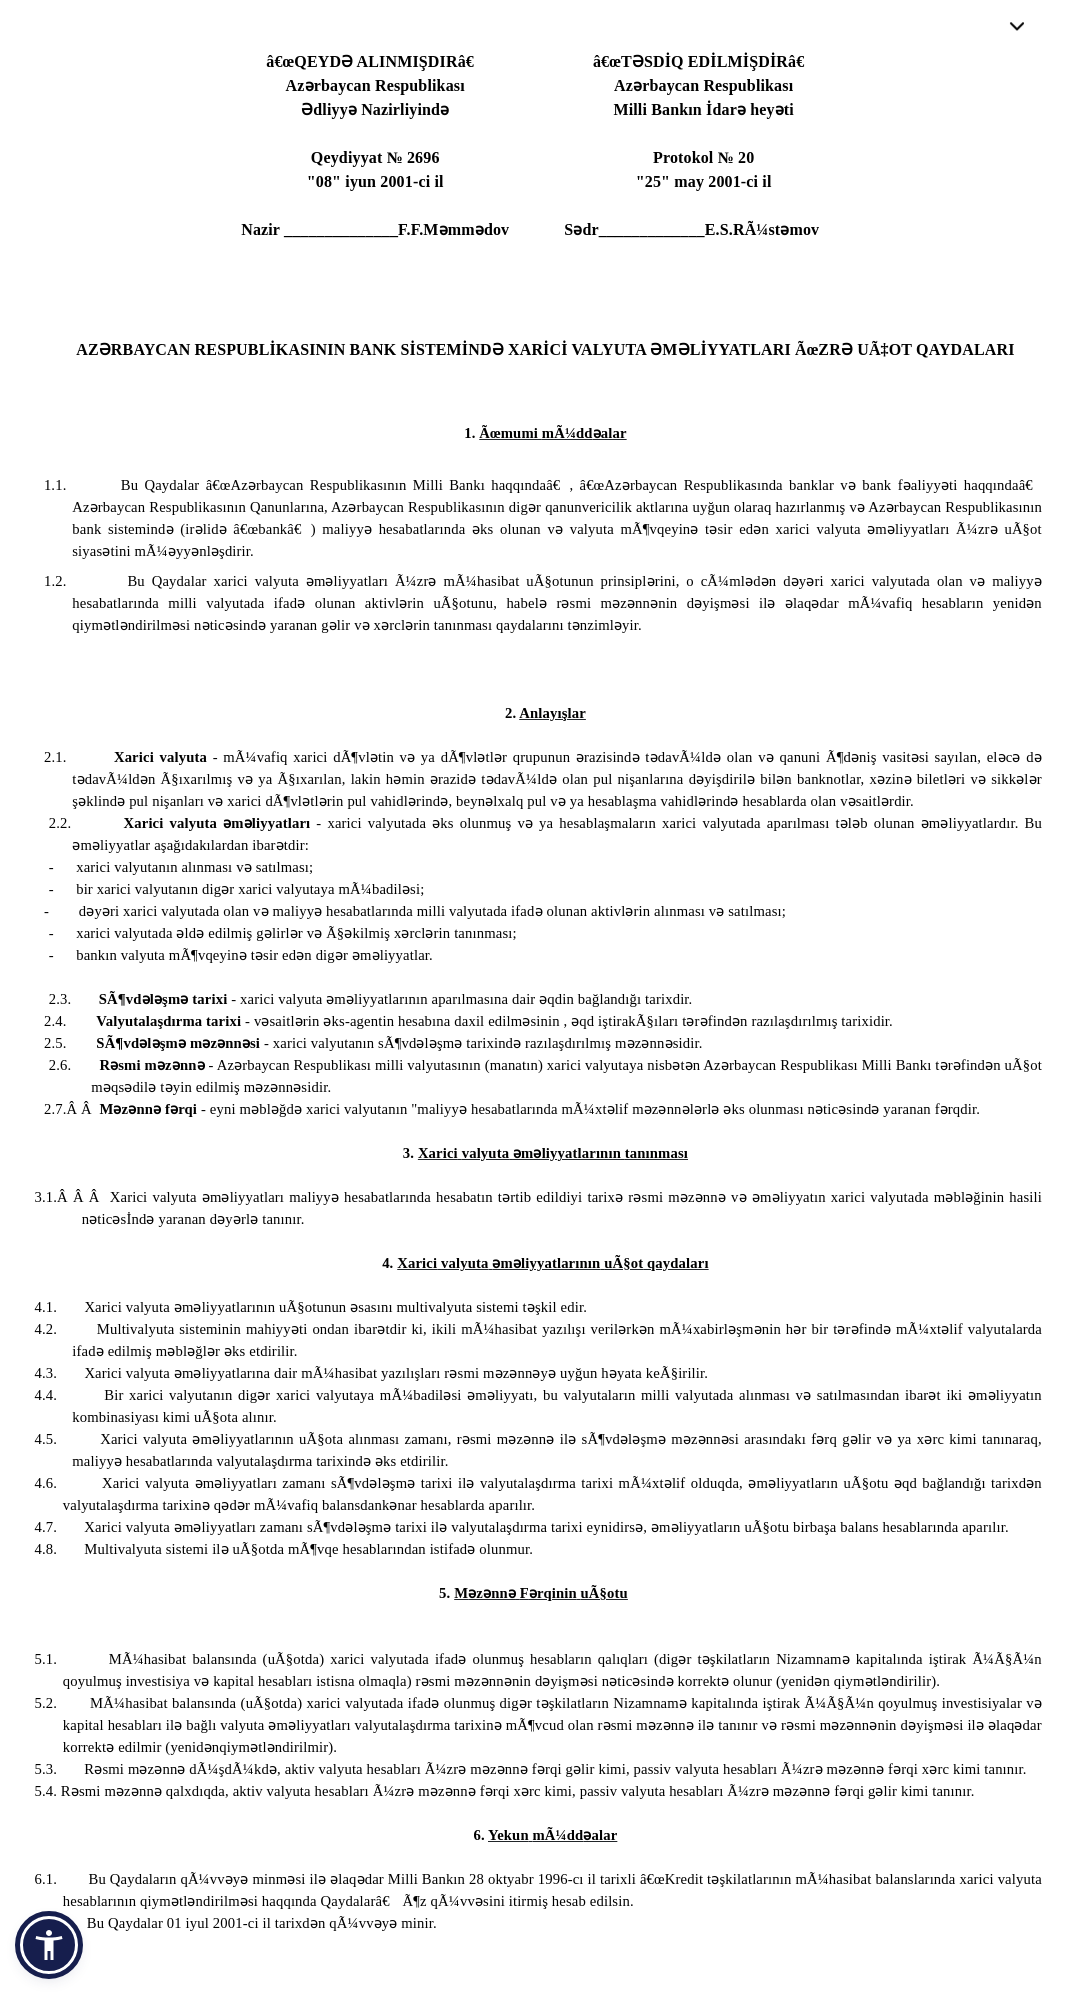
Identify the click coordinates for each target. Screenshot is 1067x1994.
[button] (49, 1945)
